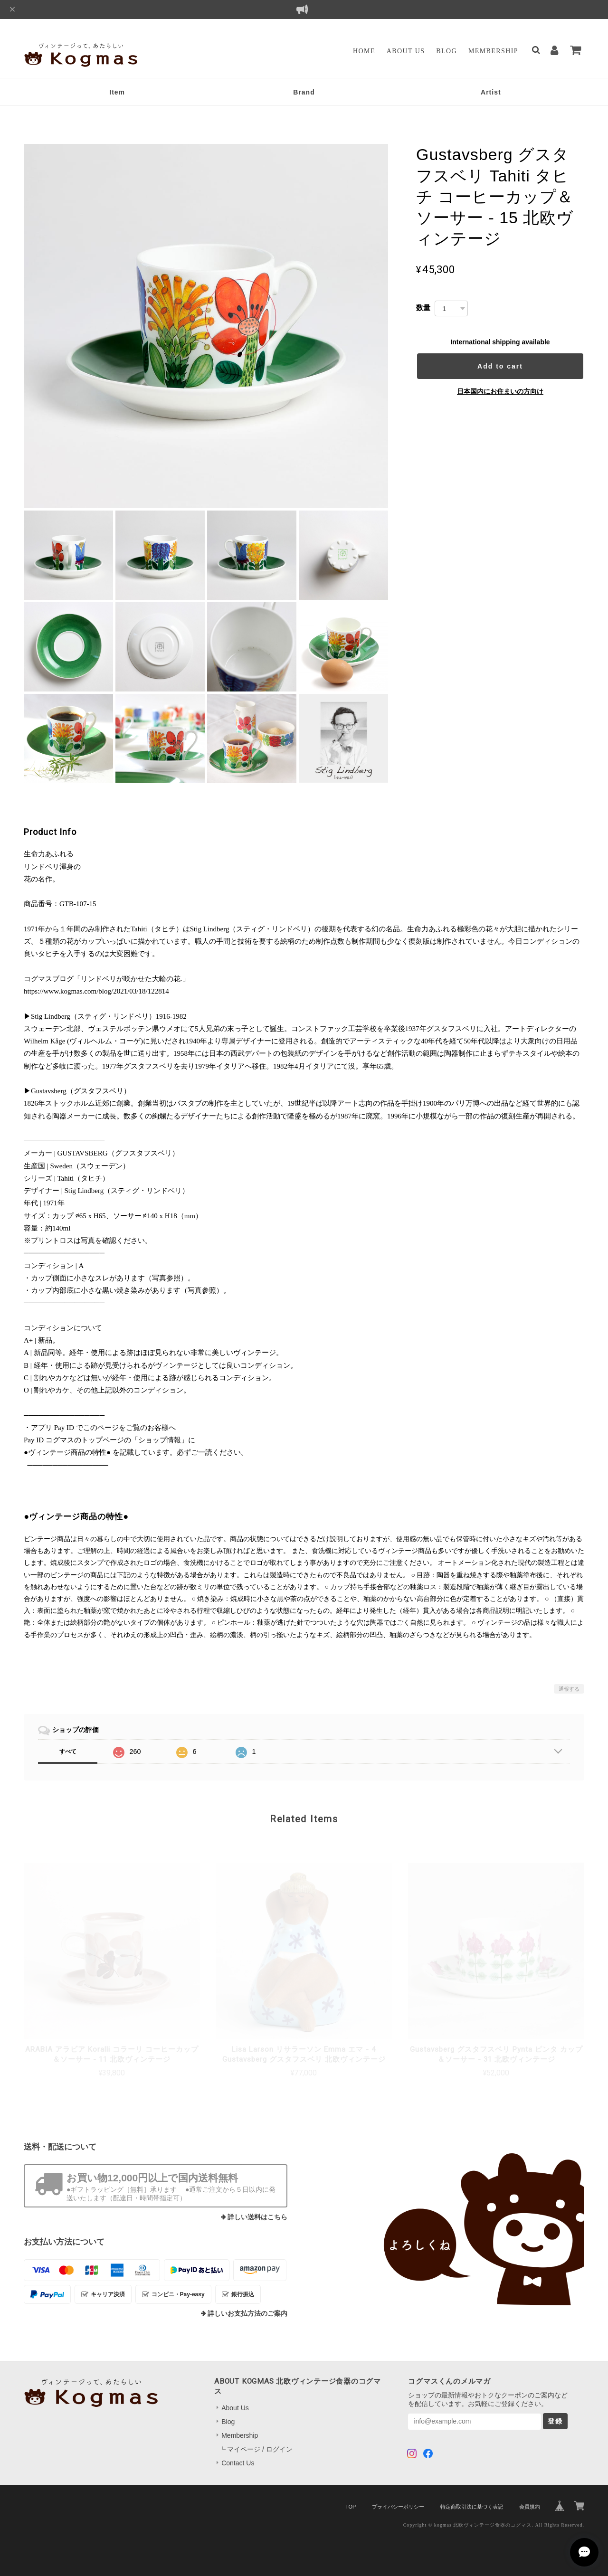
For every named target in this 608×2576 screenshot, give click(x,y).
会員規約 (529, 2507)
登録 (555, 2421)
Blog (446, 51)
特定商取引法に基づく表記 (471, 2507)
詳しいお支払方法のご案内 (247, 2313)
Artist (491, 92)
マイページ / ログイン (260, 2449)
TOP (350, 2507)
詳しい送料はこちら (257, 2217)
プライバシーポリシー (398, 2507)
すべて (67, 1751)
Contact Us (237, 2463)
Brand (303, 92)
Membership (493, 51)
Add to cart (500, 366)
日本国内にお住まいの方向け (500, 391)
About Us (406, 51)
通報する (569, 1689)
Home (364, 51)
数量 (423, 307)
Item (117, 92)
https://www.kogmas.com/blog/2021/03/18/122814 (96, 991)
